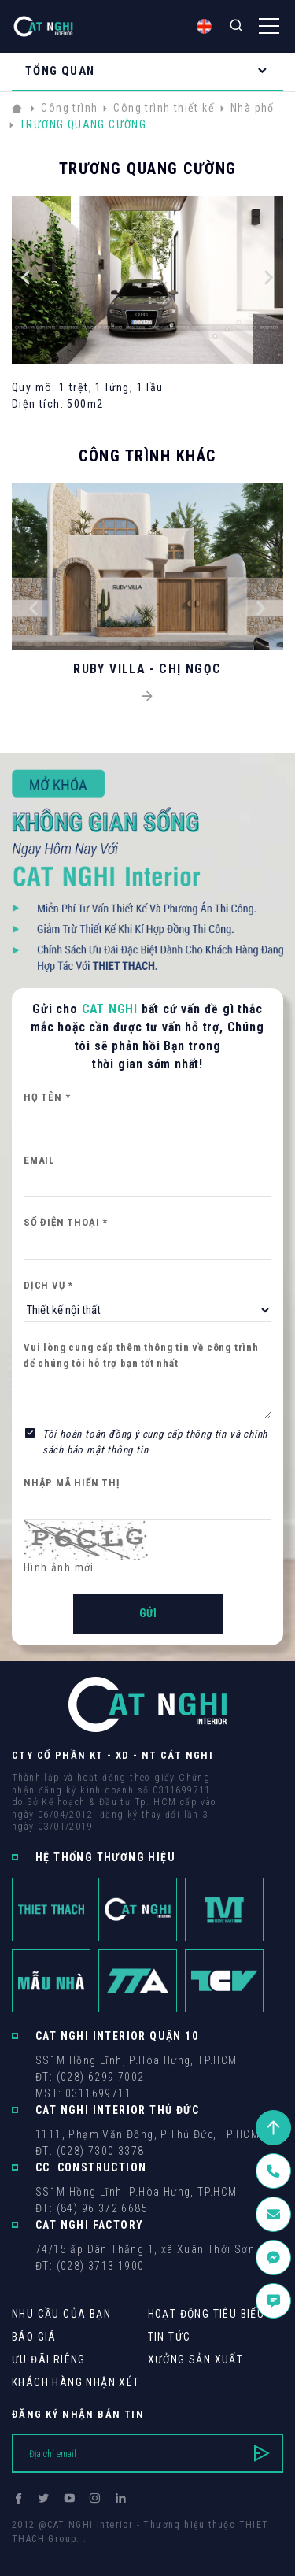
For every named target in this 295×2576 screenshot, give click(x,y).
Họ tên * (47, 1097)
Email (39, 1160)
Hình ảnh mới (59, 1567)
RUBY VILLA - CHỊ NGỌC (147, 668)
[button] (26, 280)
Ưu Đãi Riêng (49, 2359)
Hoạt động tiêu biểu (206, 2314)
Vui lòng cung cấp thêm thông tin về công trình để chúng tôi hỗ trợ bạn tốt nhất (141, 1355)
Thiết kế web (43, 2553)
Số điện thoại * (66, 1222)
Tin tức (169, 2336)
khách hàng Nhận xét (76, 2382)
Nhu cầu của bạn (61, 2314)
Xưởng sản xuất (196, 2359)
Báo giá (34, 2336)
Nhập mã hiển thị (72, 1483)
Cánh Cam (120, 2553)
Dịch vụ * (48, 1285)
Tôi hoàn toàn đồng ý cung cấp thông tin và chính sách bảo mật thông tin (154, 1442)
